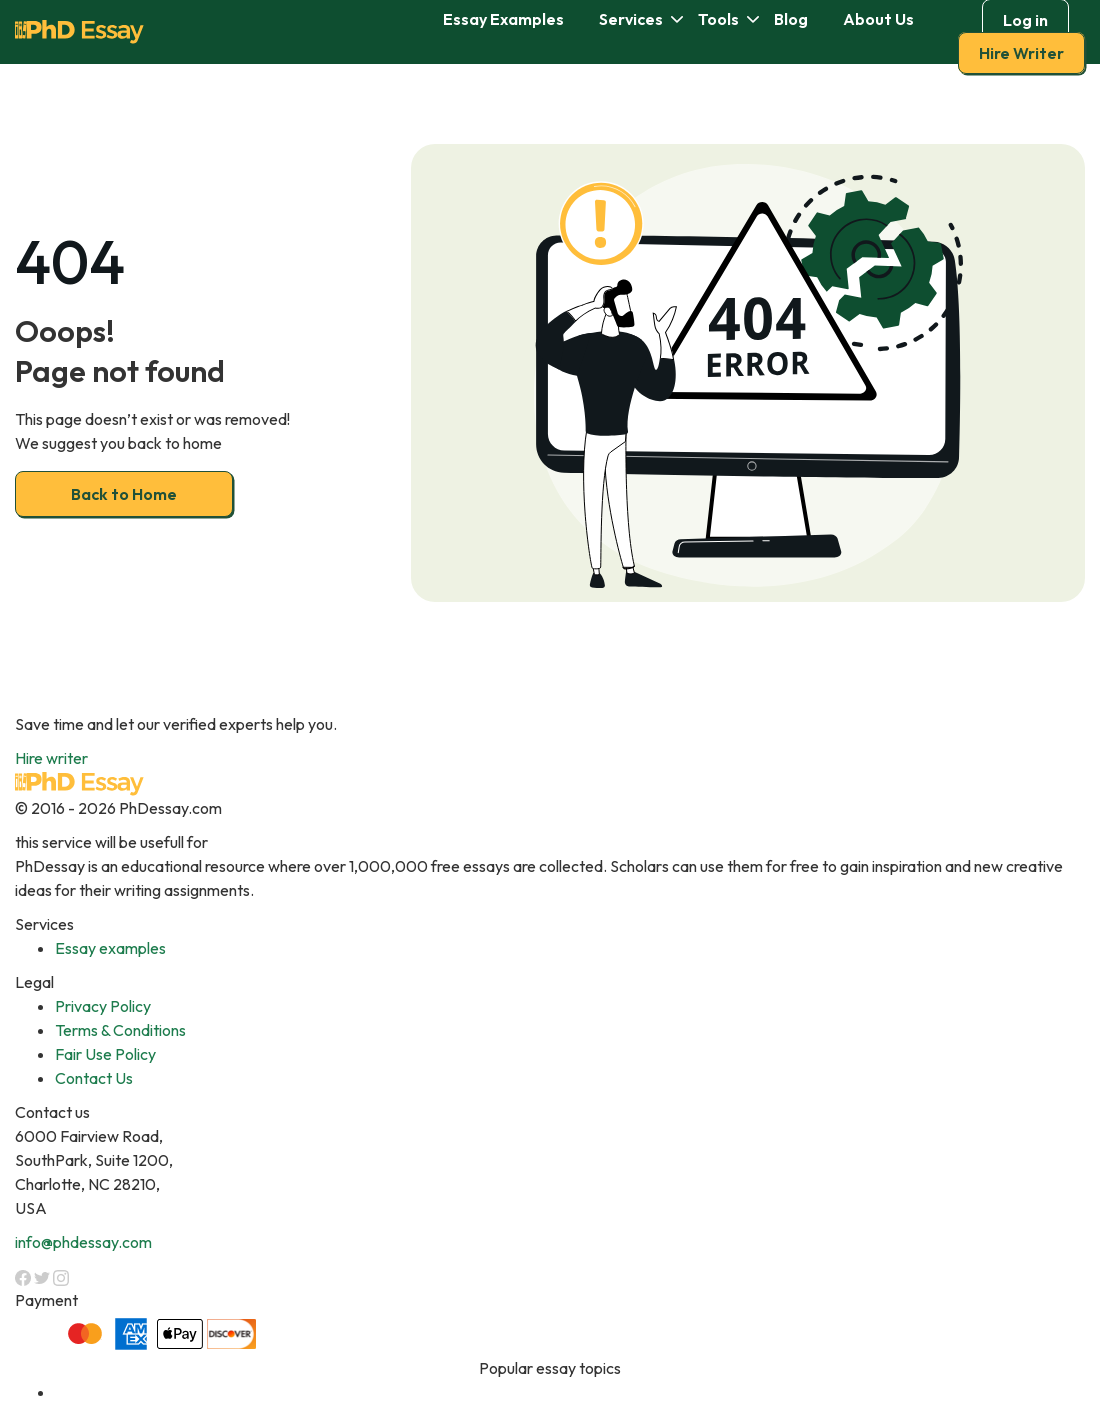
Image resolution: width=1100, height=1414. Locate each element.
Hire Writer (1021, 53)
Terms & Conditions (120, 1030)
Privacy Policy (103, 1006)
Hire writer (51, 758)
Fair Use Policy (105, 1054)
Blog (791, 19)
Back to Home (124, 494)
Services (631, 19)
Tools (718, 19)
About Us (878, 19)
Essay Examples (503, 19)
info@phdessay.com (83, 1242)
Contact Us (94, 1078)
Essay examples (110, 948)
